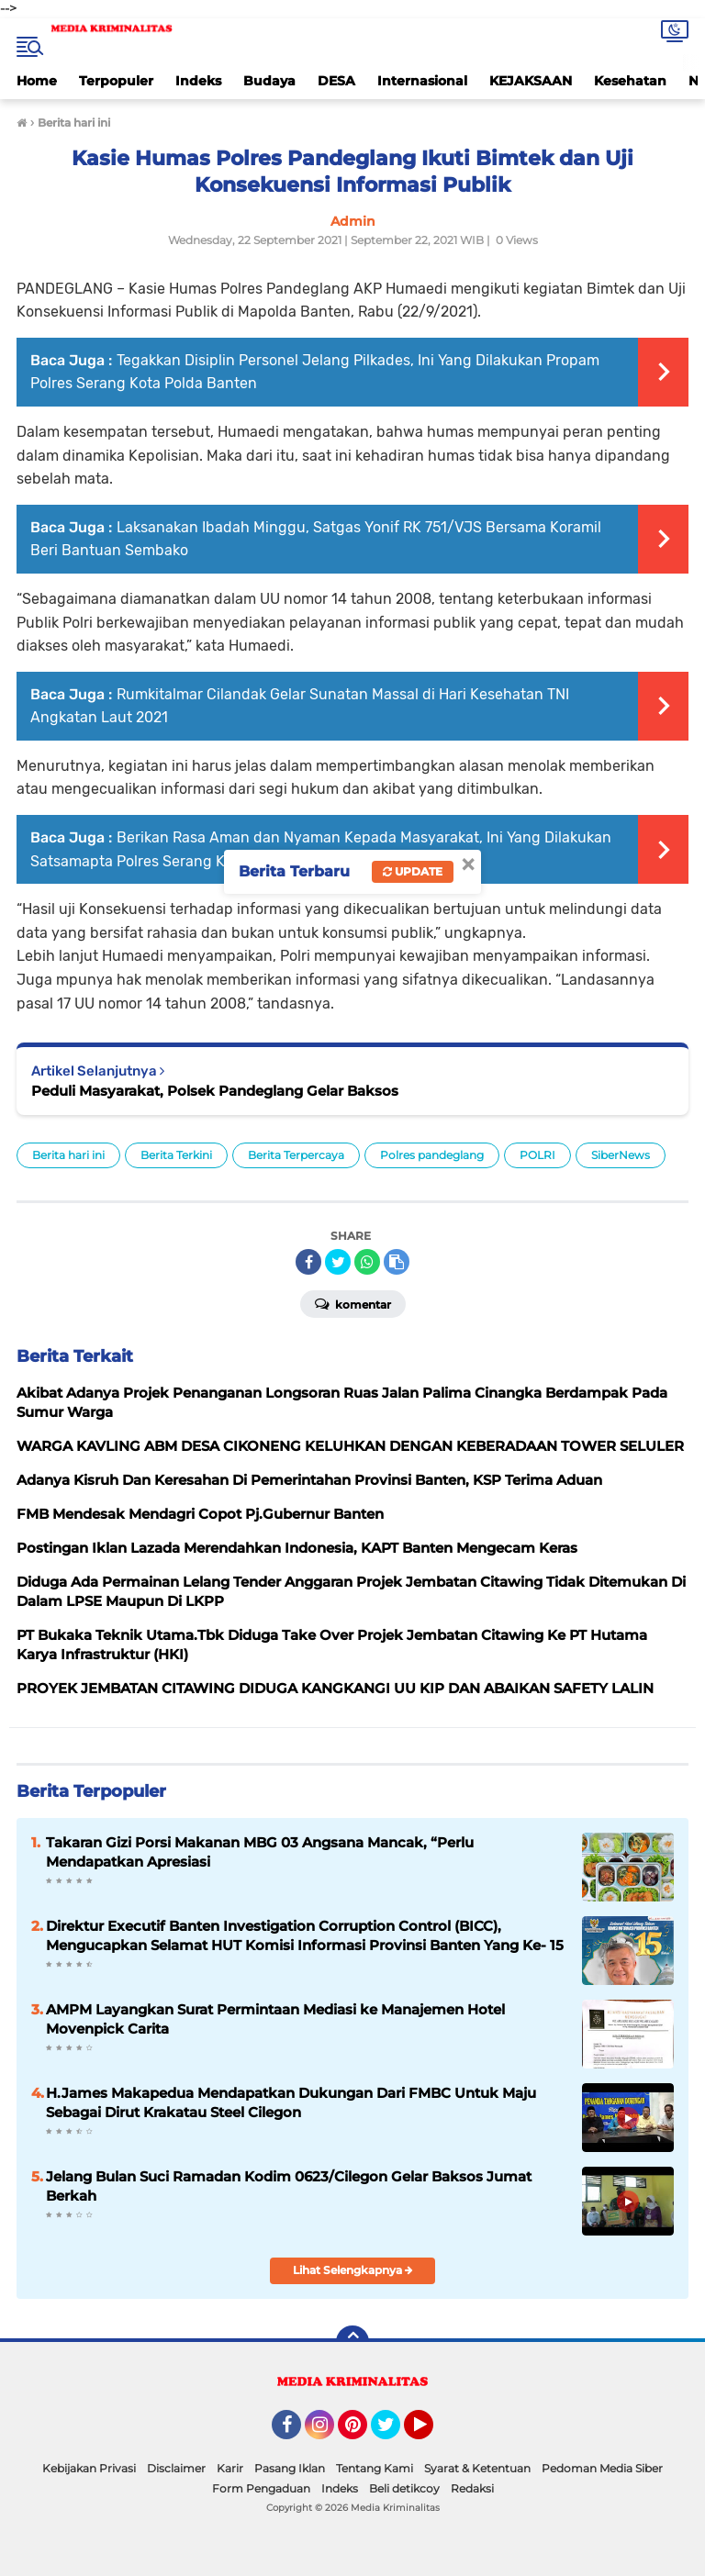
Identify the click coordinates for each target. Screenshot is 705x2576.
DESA (336, 80)
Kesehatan (630, 80)
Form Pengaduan (261, 2488)
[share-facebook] (308, 1262)
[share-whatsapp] (367, 1262)
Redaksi (472, 2488)
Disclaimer (176, 2468)
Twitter (394, 2433)
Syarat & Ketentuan (477, 2468)
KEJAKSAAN (530, 80)
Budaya (269, 80)
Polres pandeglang (432, 1155)
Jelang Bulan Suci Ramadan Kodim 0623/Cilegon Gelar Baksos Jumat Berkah (289, 2186)
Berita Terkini (176, 1155)
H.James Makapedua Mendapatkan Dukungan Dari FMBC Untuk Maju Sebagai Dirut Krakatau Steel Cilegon (291, 2102)
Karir (230, 2468)
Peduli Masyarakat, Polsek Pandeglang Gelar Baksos (214, 1090)
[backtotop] (352, 2342)
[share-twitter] (338, 1262)
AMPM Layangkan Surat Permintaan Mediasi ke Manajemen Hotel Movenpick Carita (275, 2019)
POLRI (537, 1155)
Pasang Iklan (289, 2468)
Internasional (422, 80)
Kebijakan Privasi (89, 2468)
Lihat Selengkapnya (353, 2270)
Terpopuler (116, 80)
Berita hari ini (68, 1155)
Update (412, 871)
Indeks (198, 80)
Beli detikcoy (404, 2488)
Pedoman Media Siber (602, 2468)
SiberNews (620, 1155)
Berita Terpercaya (296, 1155)
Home (37, 80)
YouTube (431, 2433)
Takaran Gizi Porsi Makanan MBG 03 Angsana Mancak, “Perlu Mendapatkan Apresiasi (260, 1852)
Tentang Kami (374, 2468)
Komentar (353, 1303)
